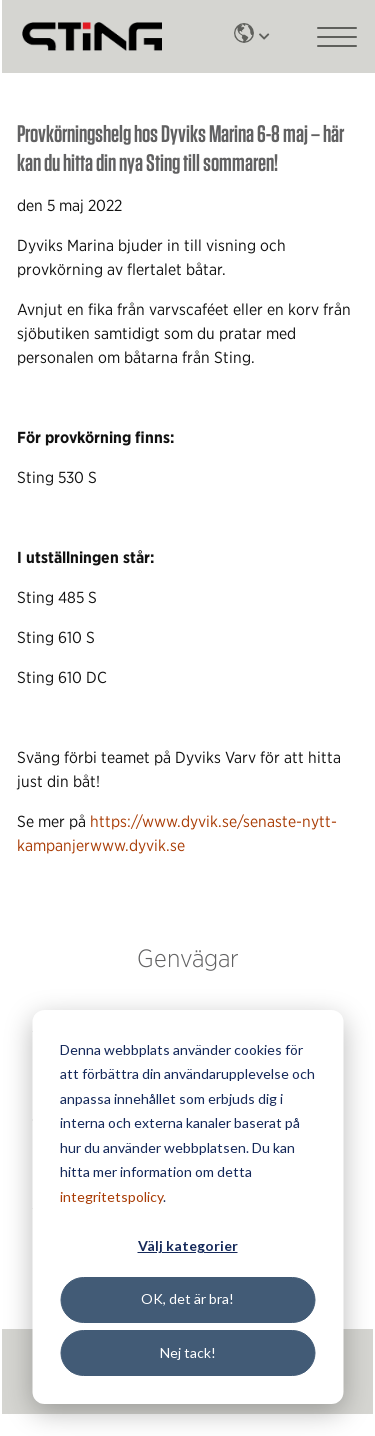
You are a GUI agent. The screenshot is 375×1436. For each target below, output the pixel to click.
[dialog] (187, 1207)
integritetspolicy (111, 1196)
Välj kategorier (188, 1245)
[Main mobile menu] (337, 36)
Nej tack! (188, 1352)
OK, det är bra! (187, 1298)
